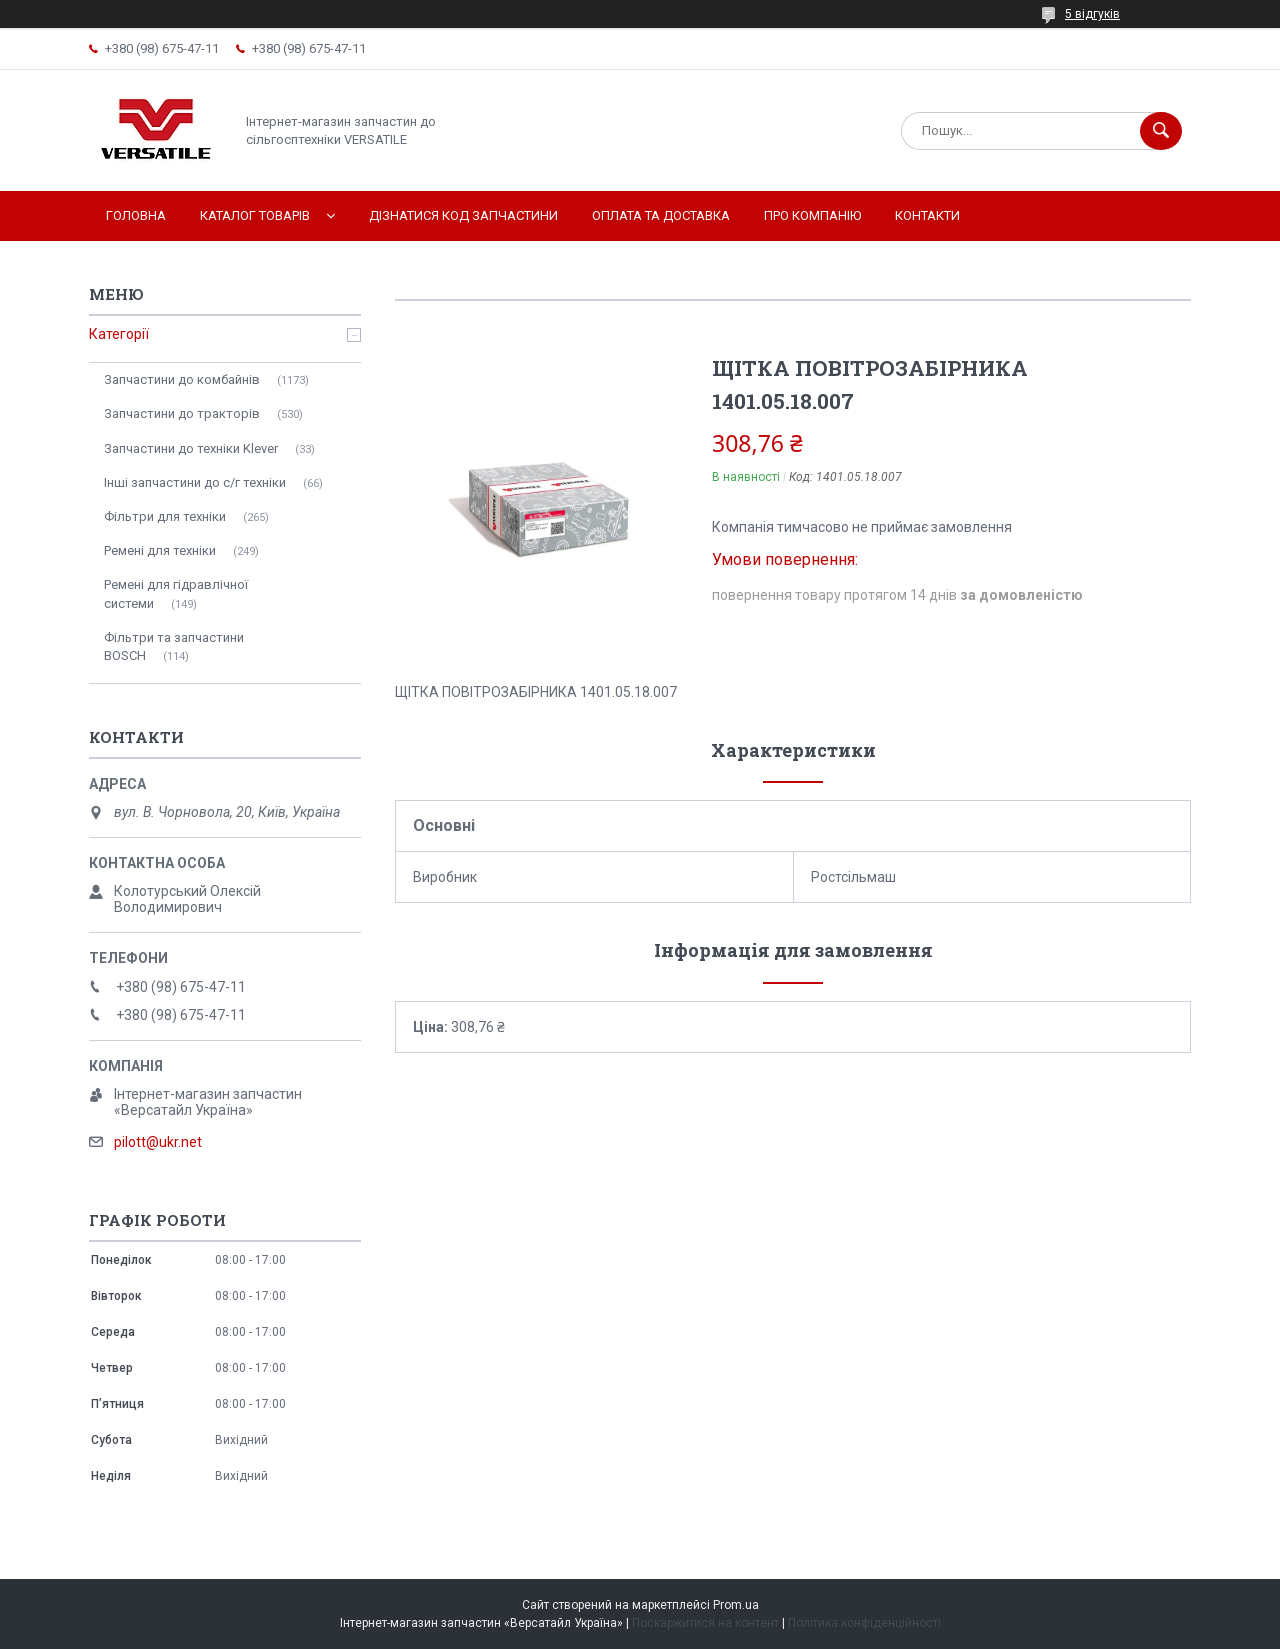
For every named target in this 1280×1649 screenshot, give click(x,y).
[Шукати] (1161, 131)
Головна (136, 215)
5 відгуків (1092, 14)
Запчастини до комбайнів (182, 379)
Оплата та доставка (661, 215)
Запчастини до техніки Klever (191, 448)
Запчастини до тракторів (182, 413)
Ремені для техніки (160, 550)
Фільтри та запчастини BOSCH (174, 646)
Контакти (927, 215)
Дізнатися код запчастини (463, 215)
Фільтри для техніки (165, 516)
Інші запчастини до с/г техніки (195, 482)
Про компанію (812, 215)
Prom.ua (736, 1605)
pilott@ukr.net (158, 1142)
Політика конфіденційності (864, 1623)
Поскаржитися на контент (705, 1623)
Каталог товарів (255, 215)
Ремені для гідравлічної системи (176, 593)
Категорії (119, 334)
